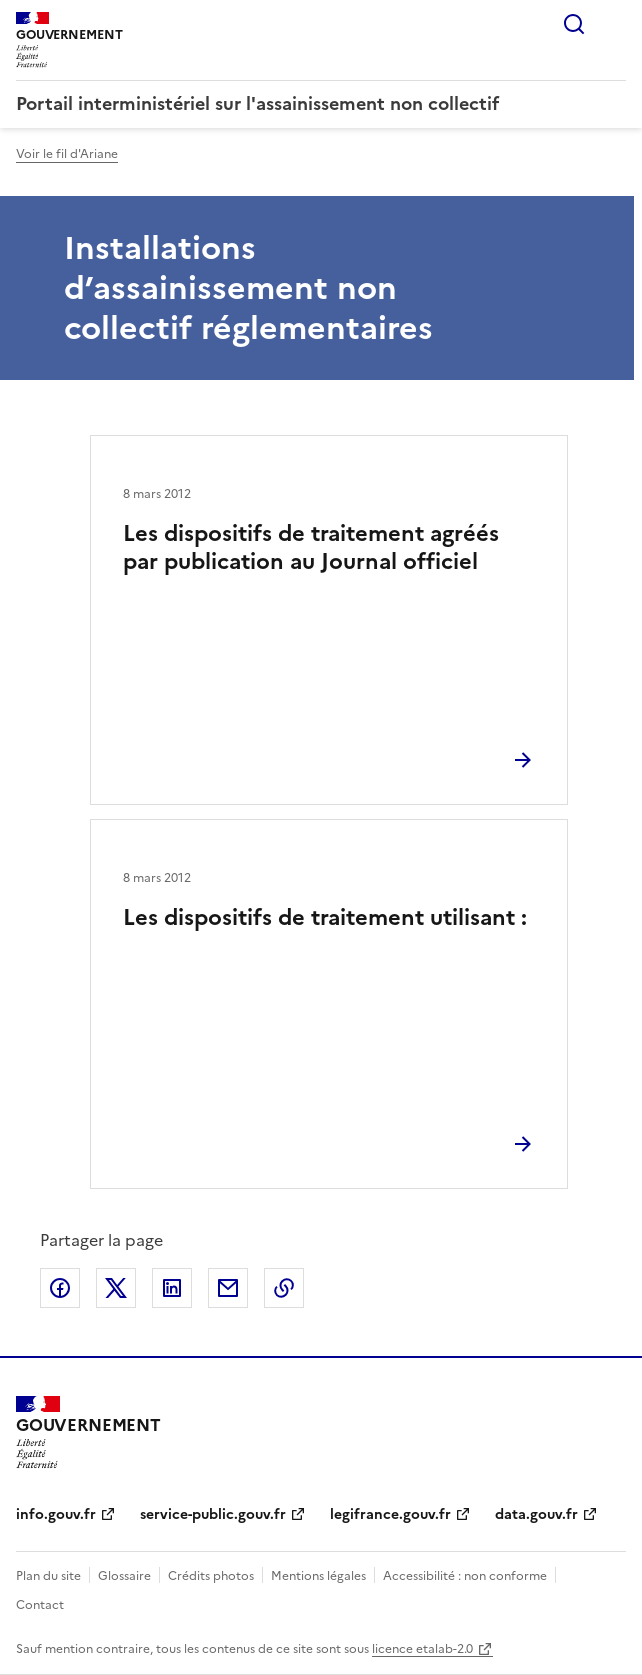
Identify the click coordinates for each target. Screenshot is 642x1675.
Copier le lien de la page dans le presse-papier (284, 1288)
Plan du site (48, 1576)
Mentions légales (318, 1576)
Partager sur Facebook (60, 1288)
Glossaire (124, 1576)
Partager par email (228, 1288)
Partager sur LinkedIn (172, 1288)
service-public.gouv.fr (213, 1514)
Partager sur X (116, 1288)
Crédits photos (211, 1576)
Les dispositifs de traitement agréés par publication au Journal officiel (311, 547)
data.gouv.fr (536, 1514)
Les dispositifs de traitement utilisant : (325, 917)
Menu (614, 24)
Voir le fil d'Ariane (67, 154)
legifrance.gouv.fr (390, 1514)
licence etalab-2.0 (422, 1649)
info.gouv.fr (56, 1514)
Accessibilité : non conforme (465, 1576)
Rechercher (574, 24)
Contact (40, 1605)
